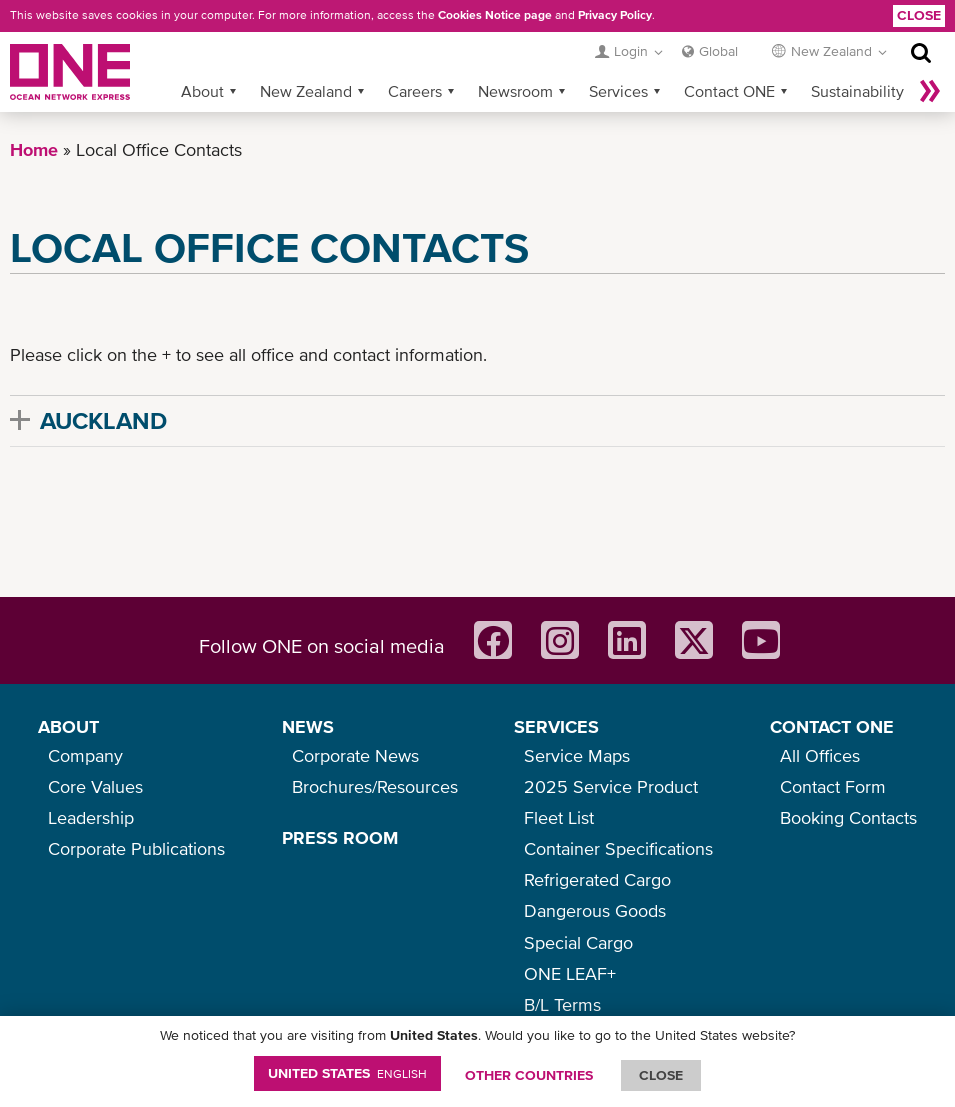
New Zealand (306, 91)
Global (718, 51)
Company (85, 755)
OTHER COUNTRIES (529, 1075)
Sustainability (857, 91)
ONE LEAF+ (570, 973)
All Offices (820, 755)
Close (919, 15)
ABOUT (68, 726)
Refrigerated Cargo (597, 879)
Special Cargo (578, 942)
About (202, 91)
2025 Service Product (611, 786)
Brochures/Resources (375, 786)
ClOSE (661, 1075)
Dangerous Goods (595, 910)
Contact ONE (729, 91)
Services (618, 91)
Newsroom (515, 91)
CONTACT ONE (832, 726)
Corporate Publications (136, 848)
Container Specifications (618, 848)
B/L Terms (562, 1004)
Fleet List (559, 817)
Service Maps (577, 755)
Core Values (95, 786)
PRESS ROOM (340, 837)
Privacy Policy (615, 15)
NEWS (308, 726)
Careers (415, 91)
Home (34, 149)
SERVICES (556, 726)
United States (347, 1073)
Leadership (91, 817)
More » (930, 91)
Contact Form (833, 786)
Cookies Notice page (495, 15)
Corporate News (355, 755)
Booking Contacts (848, 817)
